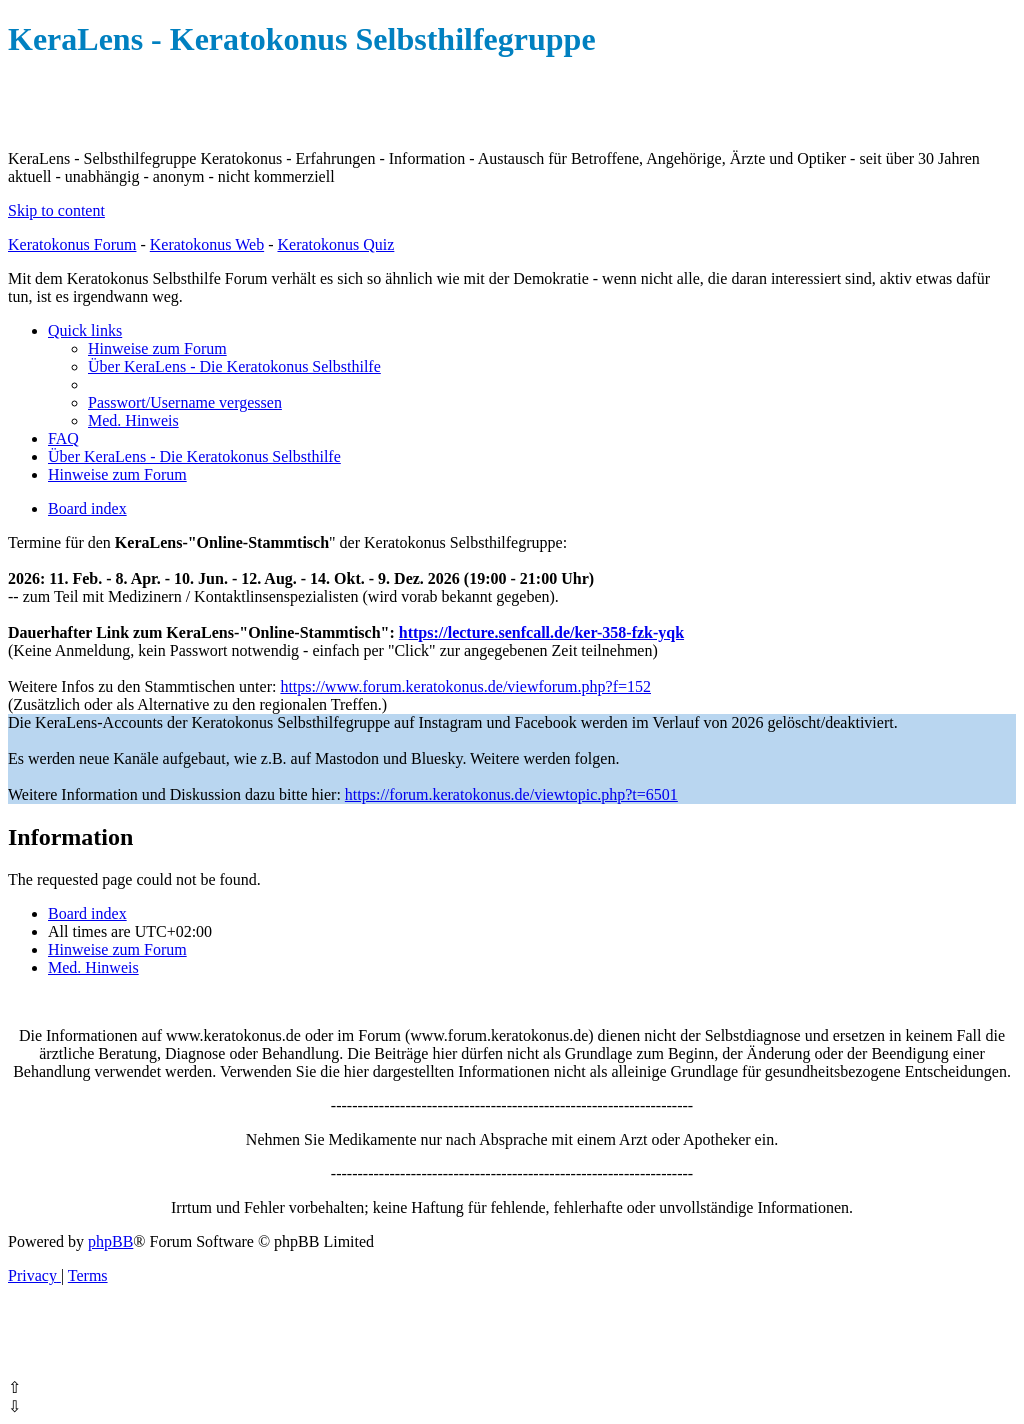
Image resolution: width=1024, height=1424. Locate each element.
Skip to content (56, 210)
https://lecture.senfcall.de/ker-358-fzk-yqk (541, 632)
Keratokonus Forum (72, 244)
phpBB (110, 1241)
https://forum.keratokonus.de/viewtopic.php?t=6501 (511, 794)
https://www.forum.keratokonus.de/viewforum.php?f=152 (465, 686)
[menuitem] (157, 348)
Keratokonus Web (207, 244)
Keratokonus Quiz (335, 244)
